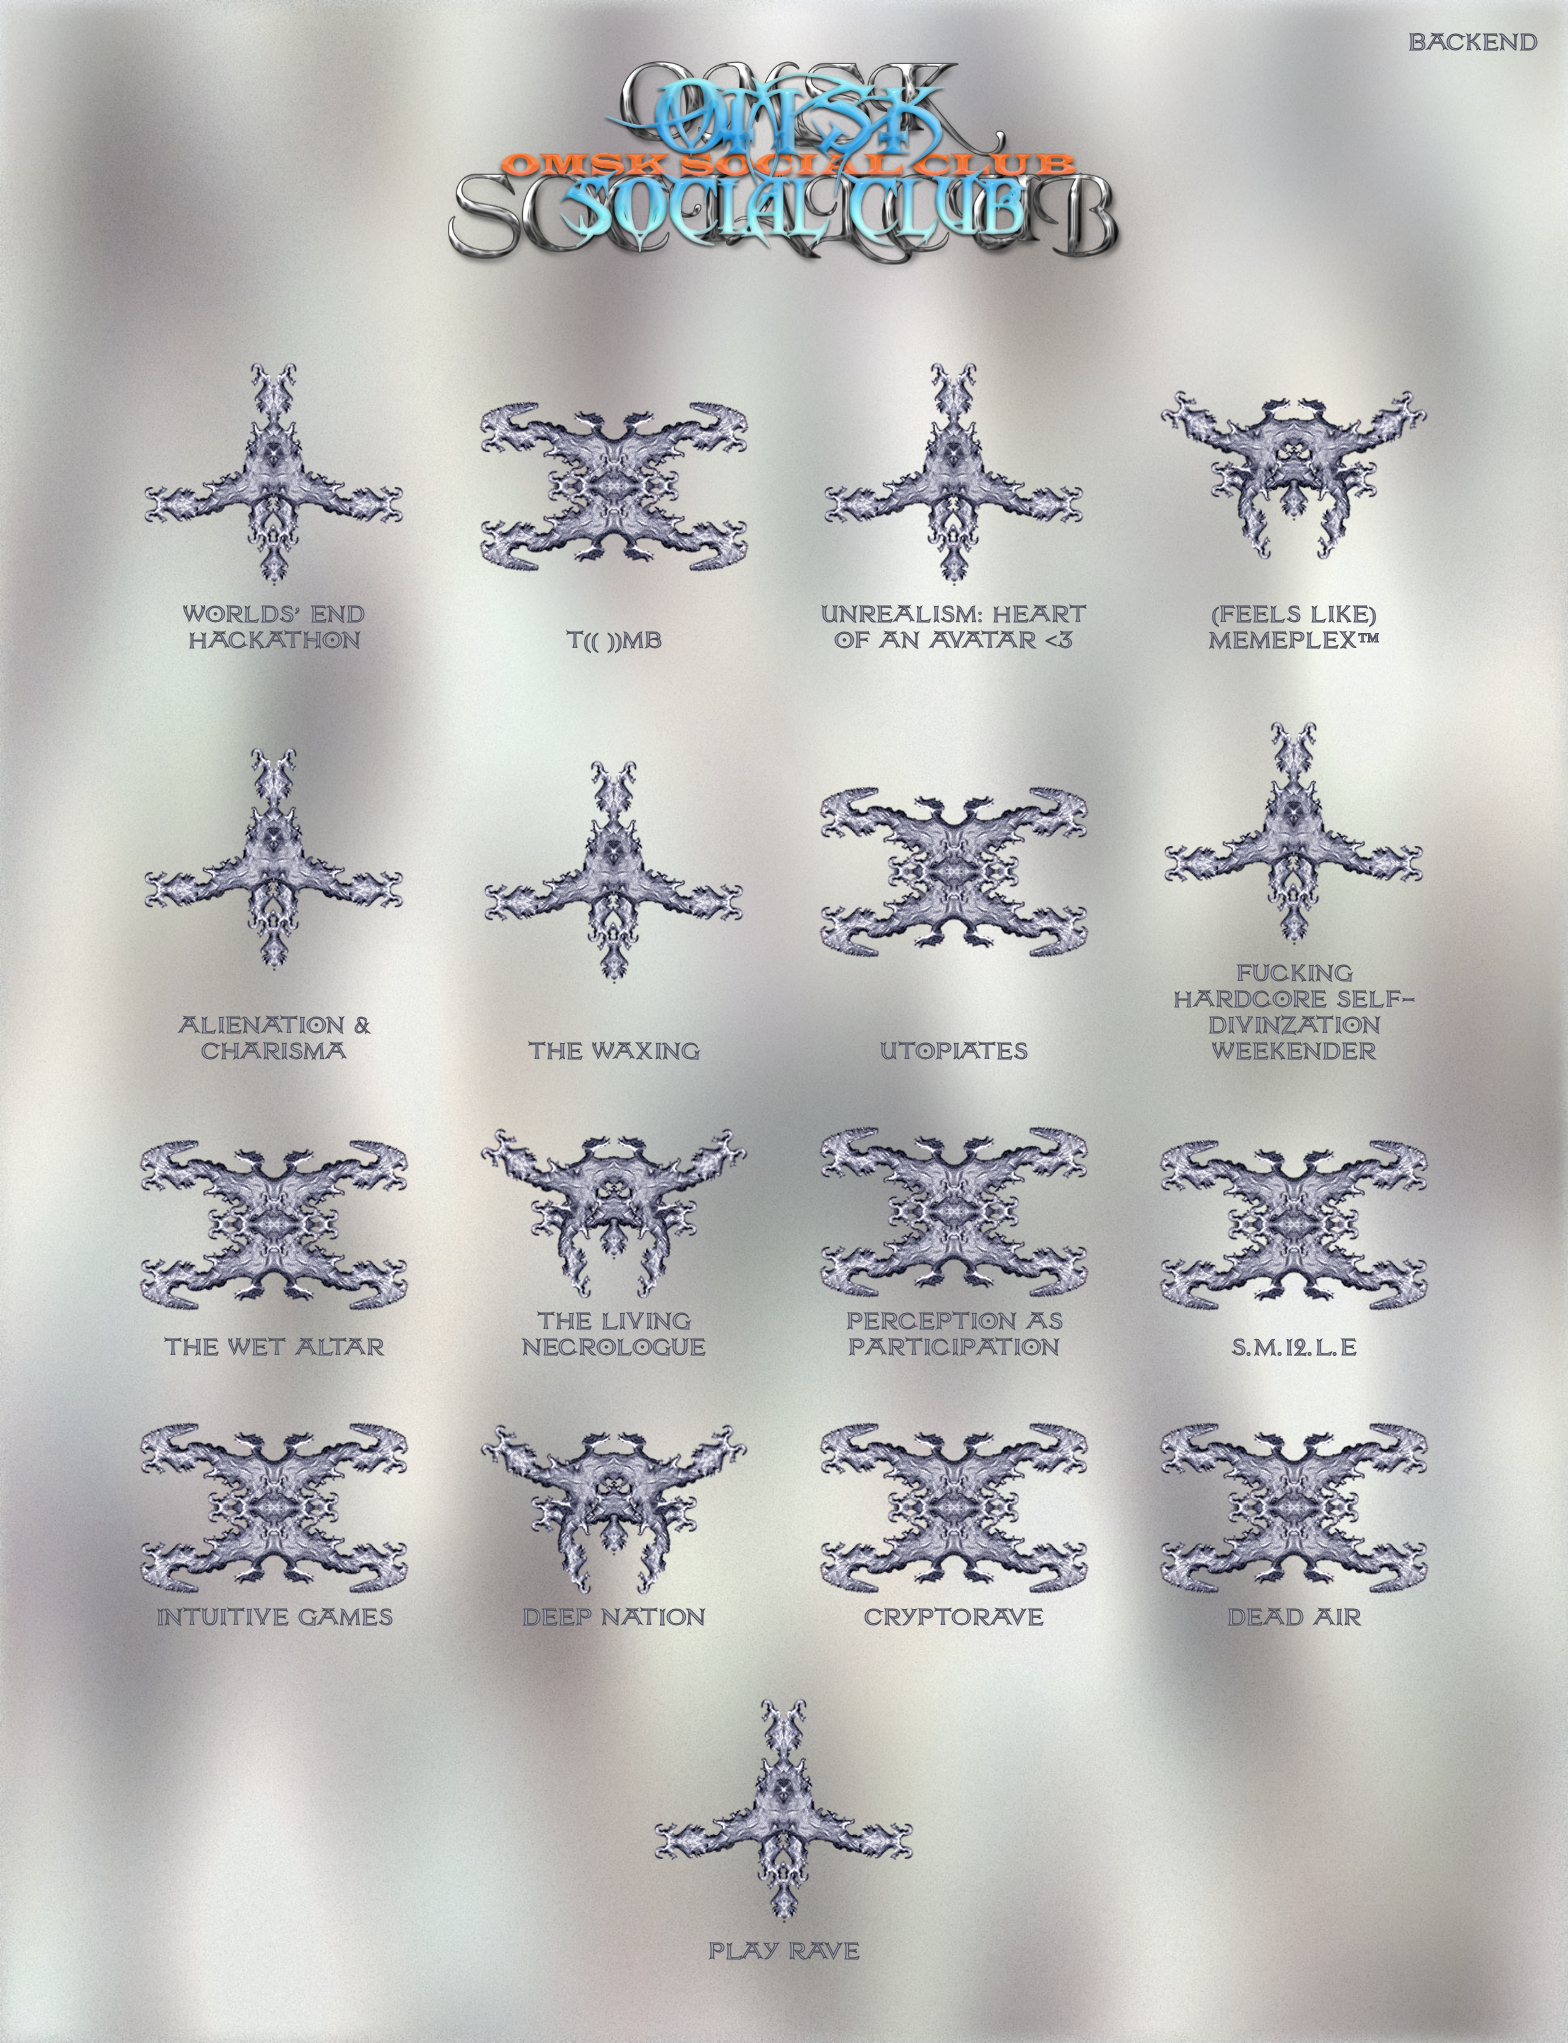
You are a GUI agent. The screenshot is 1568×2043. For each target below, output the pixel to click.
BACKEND (1473, 43)
